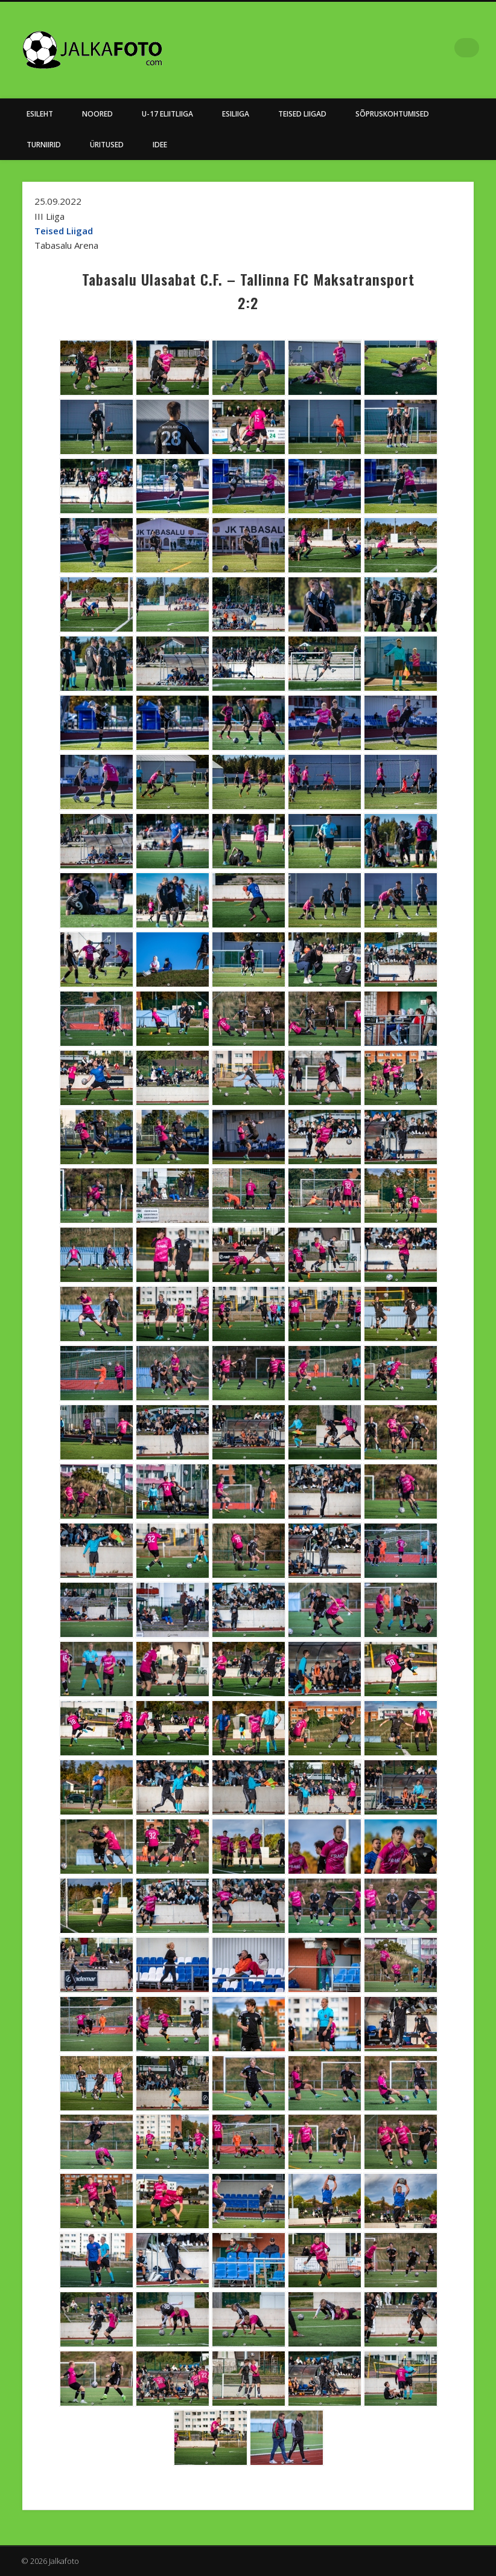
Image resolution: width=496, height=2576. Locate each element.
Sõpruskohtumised (392, 114)
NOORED (97, 114)
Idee (160, 144)
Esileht (40, 114)
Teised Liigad (302, 114)
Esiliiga (235, 114)
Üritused (107, 144)
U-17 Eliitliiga (167, 114)
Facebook (444, 47)
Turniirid (44, 144)
